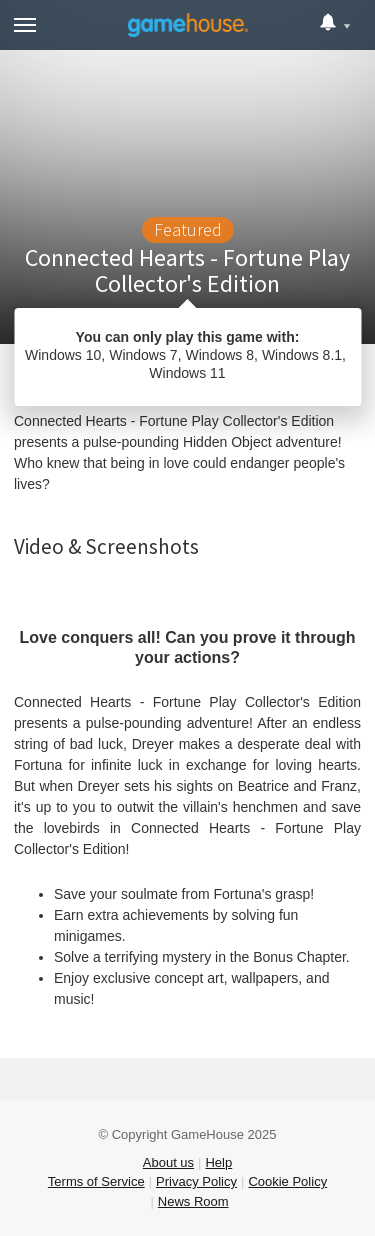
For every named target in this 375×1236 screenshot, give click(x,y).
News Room (193, 1201)
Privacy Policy (196, 1181)
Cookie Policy (287, 1181)
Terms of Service (96, 1181)
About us (168, 1162)
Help (218, 1162)
